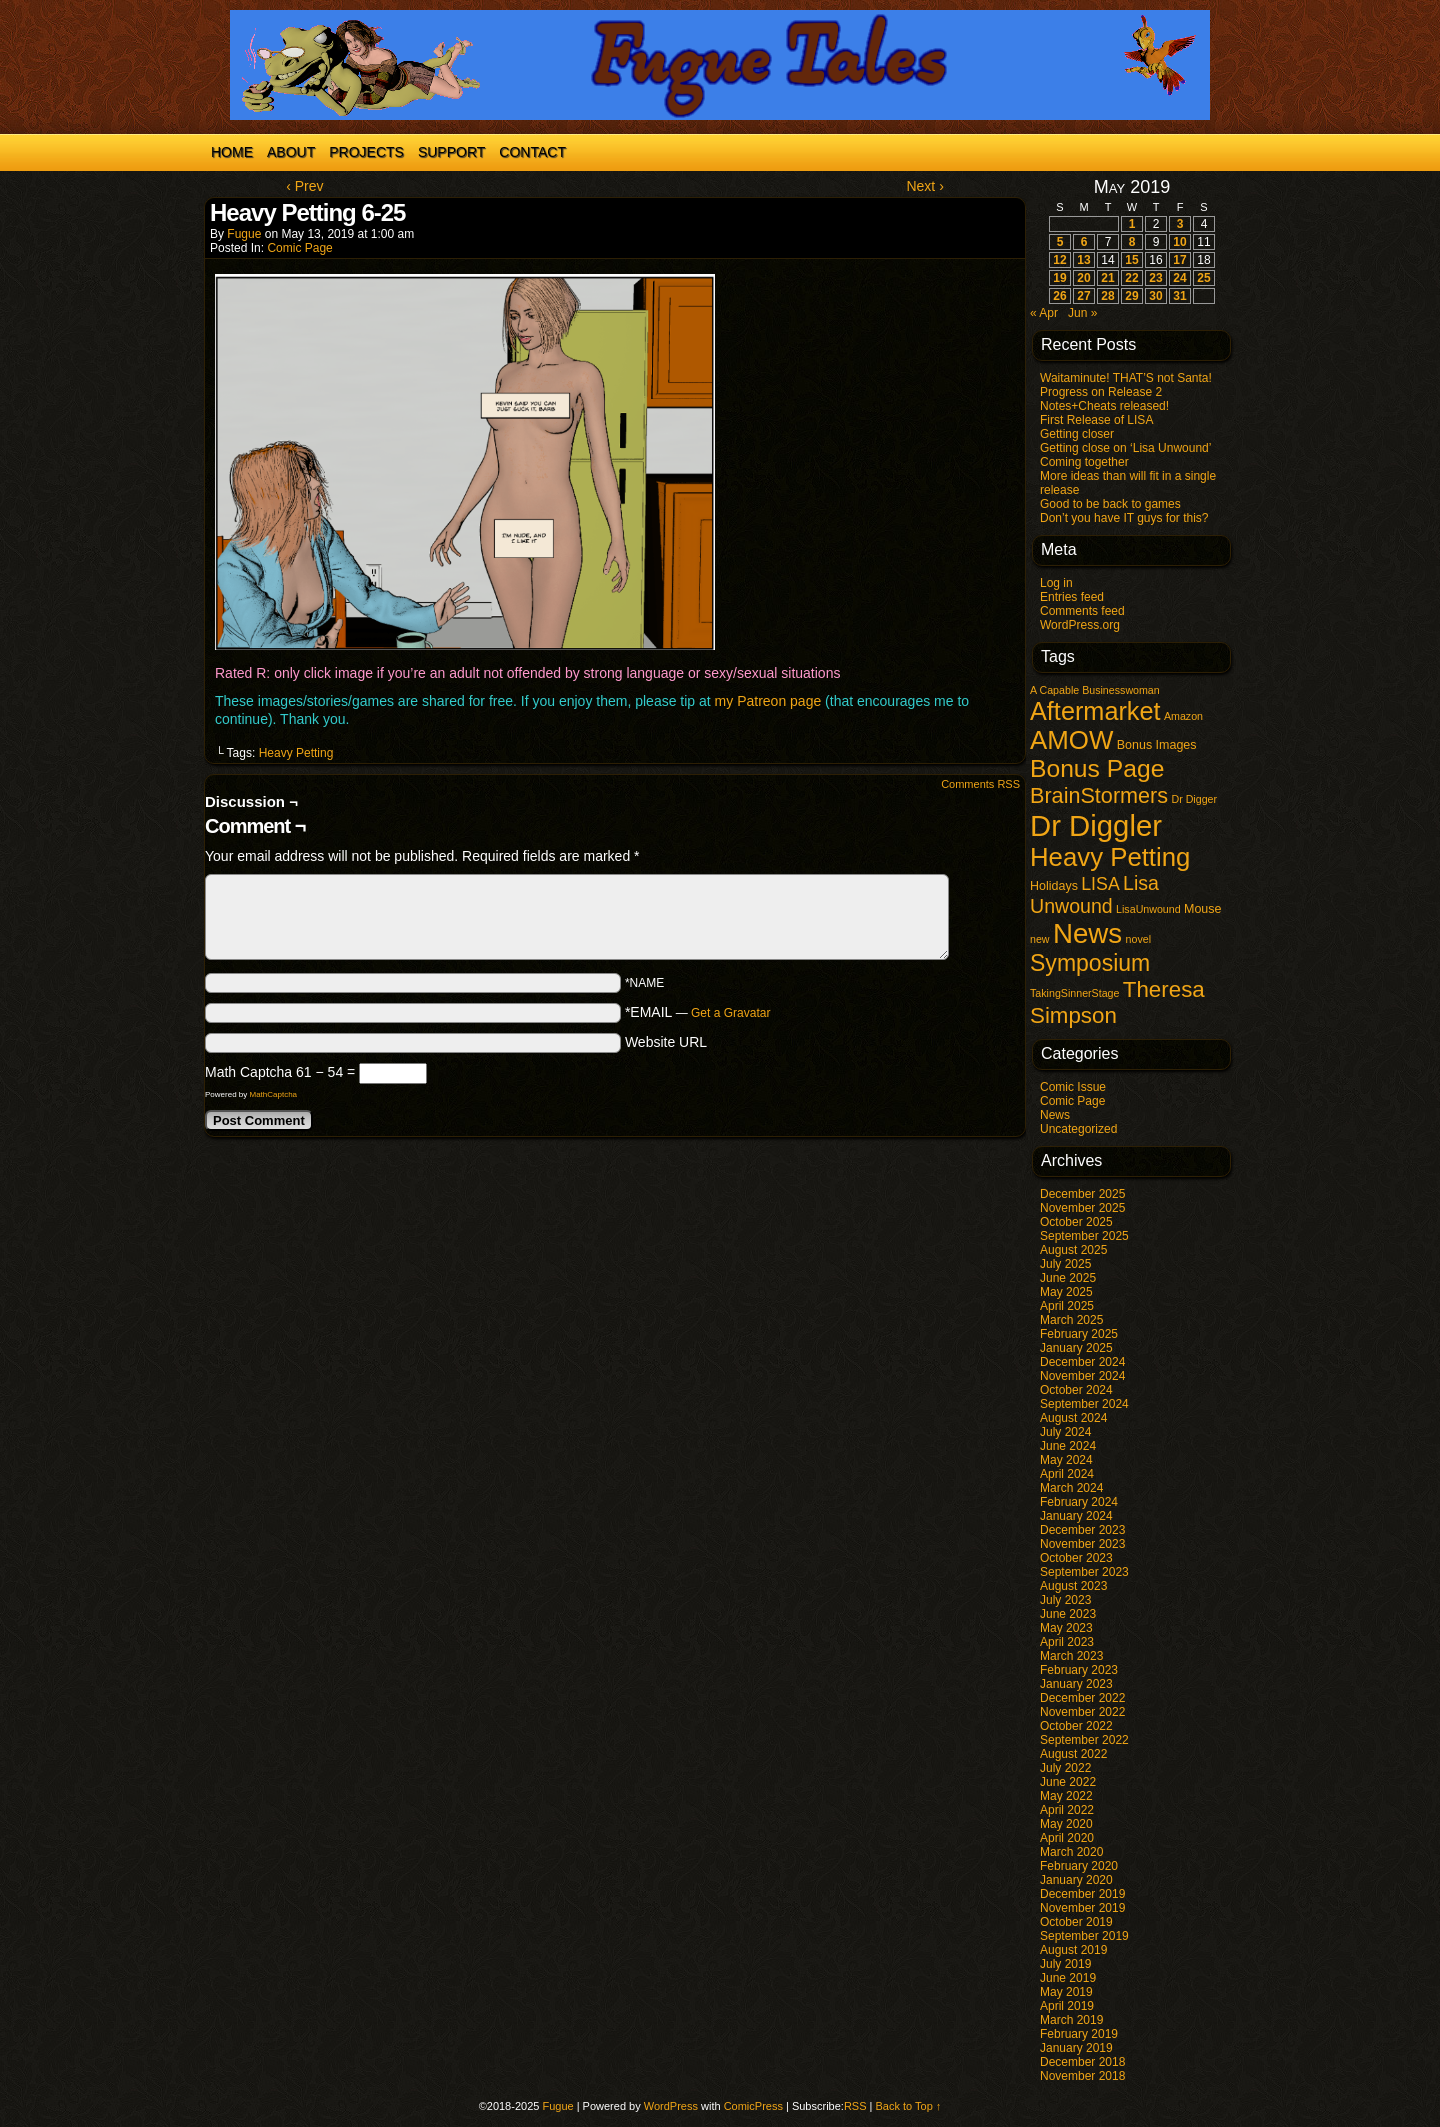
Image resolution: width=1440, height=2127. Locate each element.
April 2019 (1067, 2006)
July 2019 (1065, 1964)
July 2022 (1065, 1768)
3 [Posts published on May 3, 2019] (1180, 224)
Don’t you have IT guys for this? (1124, 518)
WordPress (671, 2106)
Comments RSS (980, 784)
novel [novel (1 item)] (1138, 939)
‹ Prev (304, 186)
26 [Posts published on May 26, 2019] (1059, 296)
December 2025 (1082, 1194)
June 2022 (1068, 1782)
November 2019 (1082, 1908)
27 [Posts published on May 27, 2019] (1083, 296)
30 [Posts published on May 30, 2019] (1155, 296)
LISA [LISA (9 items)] (1100, 884)
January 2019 (1076, 2048)
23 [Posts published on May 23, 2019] (1155, 278)
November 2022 (1082, 1712)
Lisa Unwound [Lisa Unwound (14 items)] (1094, 894)
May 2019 (1066, 1992)
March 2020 (1071, 1852)
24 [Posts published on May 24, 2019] (1179, 278)
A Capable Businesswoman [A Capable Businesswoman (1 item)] (1095, 690)
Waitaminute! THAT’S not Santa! (1126, 378)
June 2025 (1068, 1278)
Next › (924, 186)
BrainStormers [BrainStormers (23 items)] (1099, 795)
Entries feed (1072, 597)
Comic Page (299, 248)
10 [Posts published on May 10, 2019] (1179, 242)
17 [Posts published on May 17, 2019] (1179, 260)
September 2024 (1084, 1404)
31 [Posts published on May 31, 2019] (1179, 296)
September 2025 (1084, 1236)
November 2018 (1082, 2076)
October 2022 (1076, 1726)
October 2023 (1076, 1558)
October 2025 (1076, 1222)
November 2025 (1082, 1208)
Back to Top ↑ (909, 2106)
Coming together (1084, 462)
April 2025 (1067, 1306)
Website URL (666, 1042)
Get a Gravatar (730, 1013)
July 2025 (1065, 1264)
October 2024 (1076, 1390)
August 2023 (1073, 1586)
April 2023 (1067, 1642)
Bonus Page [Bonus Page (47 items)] (1097, 768)
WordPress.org (1080, 625)
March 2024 (1071, 1488)
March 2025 (1071, 1320)
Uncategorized (1078, 1129)
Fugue (244, 234)
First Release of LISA (1096, 420)
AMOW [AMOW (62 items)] (1071, 740)
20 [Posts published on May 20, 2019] (1083, 278)
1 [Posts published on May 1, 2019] (1132, 224)
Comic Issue (1073, 1087)
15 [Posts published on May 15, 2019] (1131, 260)
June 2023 (1068, 1614)
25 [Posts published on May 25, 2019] (1203, 278)
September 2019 (1084, 1936)
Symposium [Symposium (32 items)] (1090, 963)
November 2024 (1082, 1376)
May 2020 (1066, 1824)
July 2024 (1065, 1432)
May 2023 (1066, 1628)
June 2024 (1068, 1446)
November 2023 (1082, 1544)
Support (451, 152)
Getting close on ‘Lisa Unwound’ (1125, 448)
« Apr (1044, 313)
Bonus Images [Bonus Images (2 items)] (1157, 745)
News (1055, 1115)
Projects (366, 152)
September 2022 (1084, 1740)
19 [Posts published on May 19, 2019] (1059, 278)
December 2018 (1082, 2062)
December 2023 (1082, 1530)
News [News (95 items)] (1087, 933)
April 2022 (1067, 1810)
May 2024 (1066, 1460)
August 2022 (1073, 1754)
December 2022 (1082, 1698)
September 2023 (1084, 1572)
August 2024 (1073, 1418)
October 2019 (1076, 1922)
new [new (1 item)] (1040, 939)
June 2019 (1068, 1978)
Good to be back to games (1110, 504)
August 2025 (1073, 1250)
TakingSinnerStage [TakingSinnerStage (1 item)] (1074, 993)
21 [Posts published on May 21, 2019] (1107, 278)
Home (232, 152)
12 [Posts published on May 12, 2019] (1059, 260)
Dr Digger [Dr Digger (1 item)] (1194, 799)
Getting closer (1077, 434)
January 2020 (1076, 1880)
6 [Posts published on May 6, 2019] (1084, 242)
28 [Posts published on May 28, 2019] (1107, 296)
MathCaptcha (273, 1094)
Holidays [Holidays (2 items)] (1054, 886)
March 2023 (1071, 1656)
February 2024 (1079, 1502)
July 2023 (1065, 1600)
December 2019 (1082, 1894)
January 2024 (1076, 1516)
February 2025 (1079, 1334)
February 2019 (1079, 2034)
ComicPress (753, 2106)
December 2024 (1082, 1362)
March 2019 (1071, 2020)
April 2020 (1067, 1838)
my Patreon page (768, 701)
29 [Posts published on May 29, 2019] (1131, 296)
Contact (532, 152)
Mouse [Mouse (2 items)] (1202, 909)
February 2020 (1079, 1866)
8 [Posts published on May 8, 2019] (1132, 242)
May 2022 (1066, 1796)
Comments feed (1082, 611)
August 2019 (1073, 1950)
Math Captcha (248, 1072)
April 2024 (1067, 1474)
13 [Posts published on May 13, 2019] (1083, 260)
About (291, 152)
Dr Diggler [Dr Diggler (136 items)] (1096, 825)
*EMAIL (698, 1012)
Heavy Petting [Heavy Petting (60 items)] (1110, 857)
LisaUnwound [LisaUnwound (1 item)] (1148, 909)
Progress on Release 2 (1101, 392)
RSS (855, 2106)
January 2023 (1076, 1684)
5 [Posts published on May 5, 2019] (1060, 242)
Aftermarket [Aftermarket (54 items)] (1095, 711)
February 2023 (1079, 1670)
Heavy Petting (296, 753)
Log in (1056, 583)
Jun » (1082, 313)
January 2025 (1076, 1348)
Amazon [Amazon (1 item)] (1183, 716)
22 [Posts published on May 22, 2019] (1131, 278)
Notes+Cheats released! (1104, 406)
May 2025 (1066, 1292)
